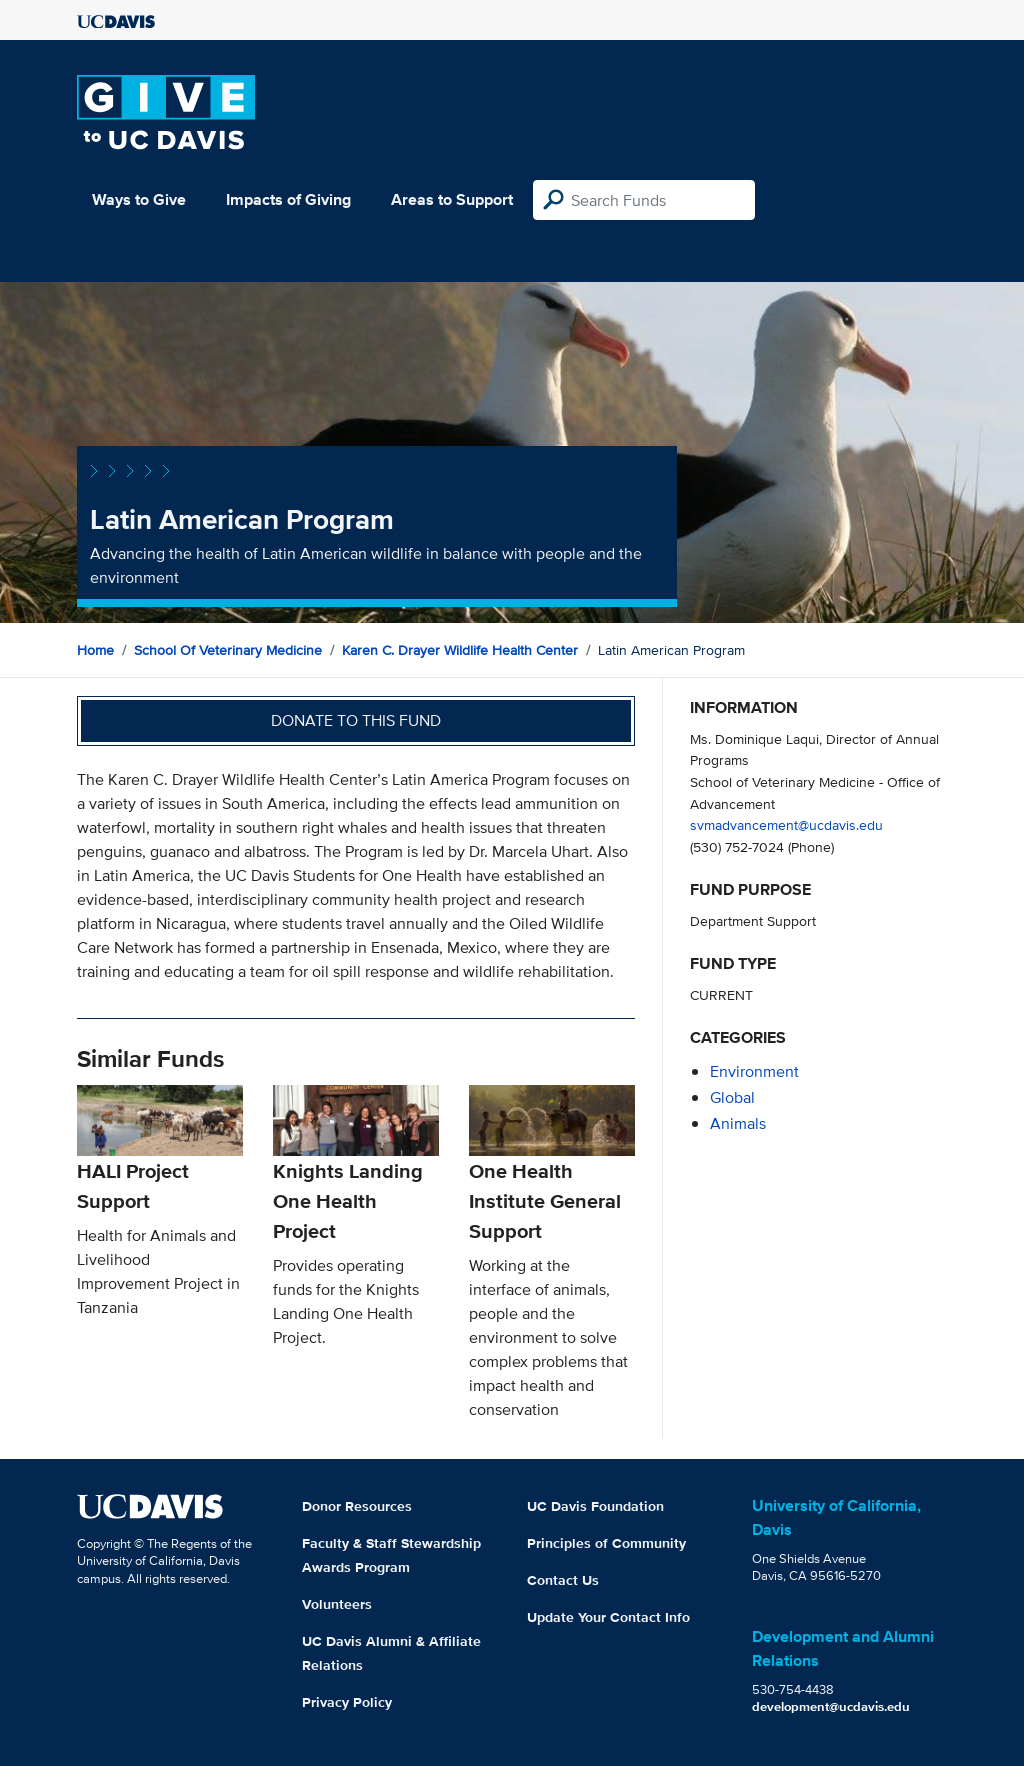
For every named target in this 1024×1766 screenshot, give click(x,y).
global (732, 1097)
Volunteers (337, 1604)
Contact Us (563, 1580)
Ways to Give (139, 199)
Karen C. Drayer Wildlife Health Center (460, 650)
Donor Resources (357, 1506)
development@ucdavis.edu (831, 1706)
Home (95, 650)
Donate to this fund (356, 720)
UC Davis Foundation (595, 1506)
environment (754, 1071)
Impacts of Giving (288, 199)
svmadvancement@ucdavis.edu (786, 824)
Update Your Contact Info (608, 1617)
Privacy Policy (347, 1702)
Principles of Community (606, 1543)
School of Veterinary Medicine (228, 650)
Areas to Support (452, 199)
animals (738, 1123)
